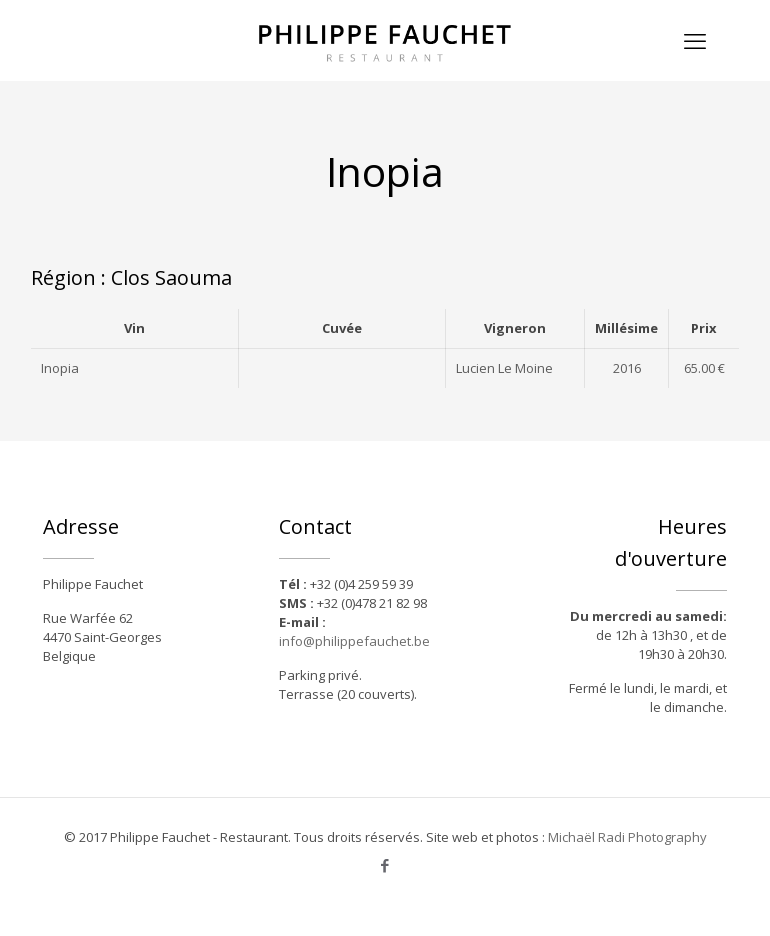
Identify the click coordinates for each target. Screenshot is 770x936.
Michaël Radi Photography (627, 837)
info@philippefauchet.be (354, 641)
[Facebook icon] (385, 865)
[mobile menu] (695, 40)
